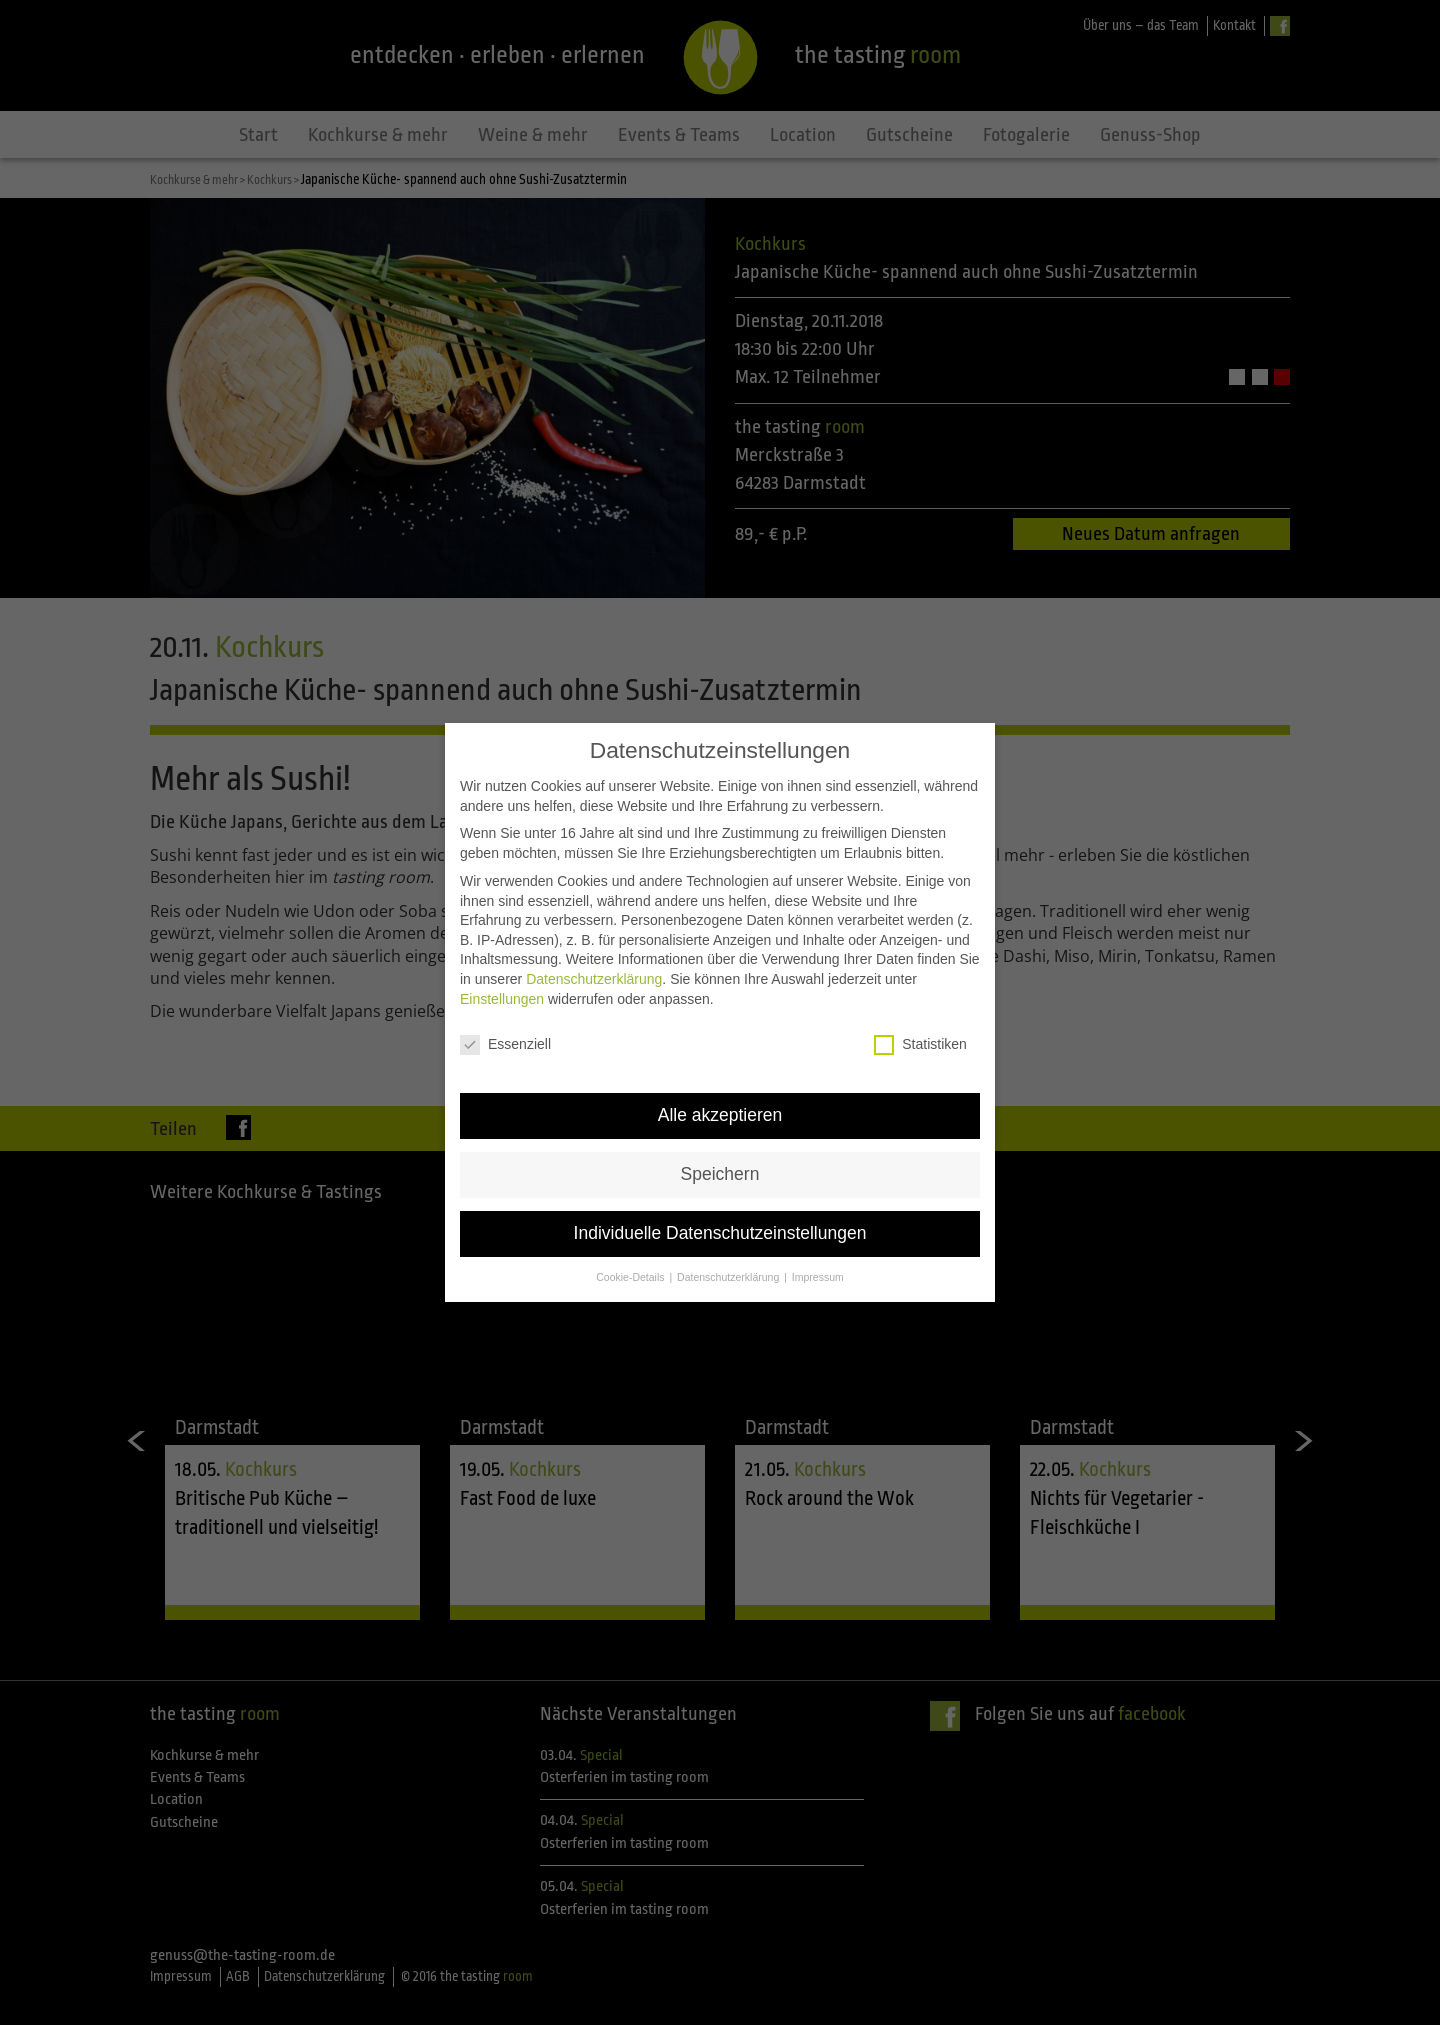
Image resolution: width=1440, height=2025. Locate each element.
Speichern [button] (720, 1114)
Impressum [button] (818, 1217)
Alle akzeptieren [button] (720, 1055)
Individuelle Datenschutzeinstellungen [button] (720, 1173)
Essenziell (505, 984)
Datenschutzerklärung (594, 919)
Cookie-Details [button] (631, 1217)
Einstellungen (502, 939)
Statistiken (920, 984)
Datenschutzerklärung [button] (729, 1217)
